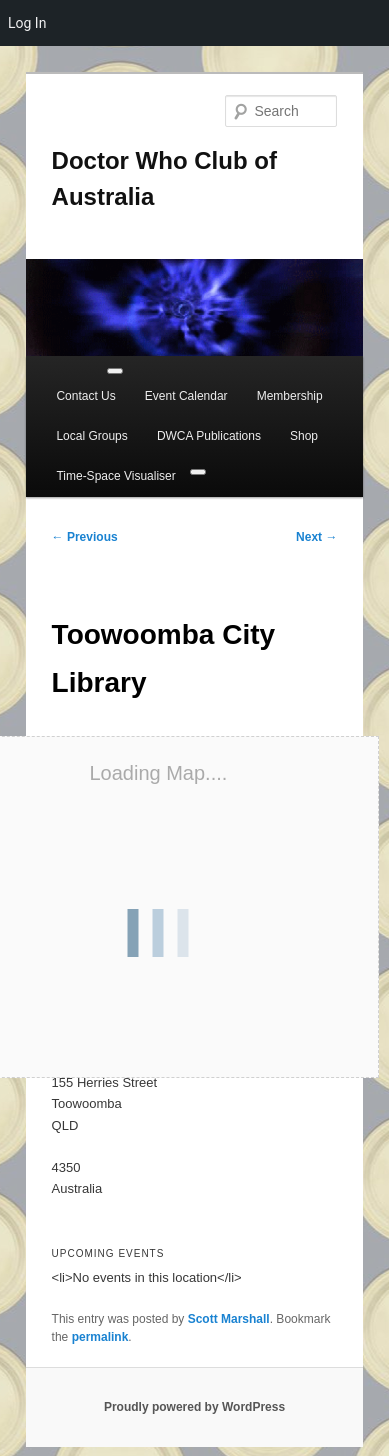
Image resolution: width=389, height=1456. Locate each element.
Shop (304, 436)
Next (316, 537)
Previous (85, 537)
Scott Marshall (229, 1319)
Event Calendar (186, 396)
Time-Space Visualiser (115, 476)
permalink (100, 1337)
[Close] (198, 472)
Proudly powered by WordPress (194, 1407)
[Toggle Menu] (115, 371)
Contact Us (85, 396)
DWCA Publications (209, 436)
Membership (290, 396)
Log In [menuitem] (27, 23)
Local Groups (91, 436)
